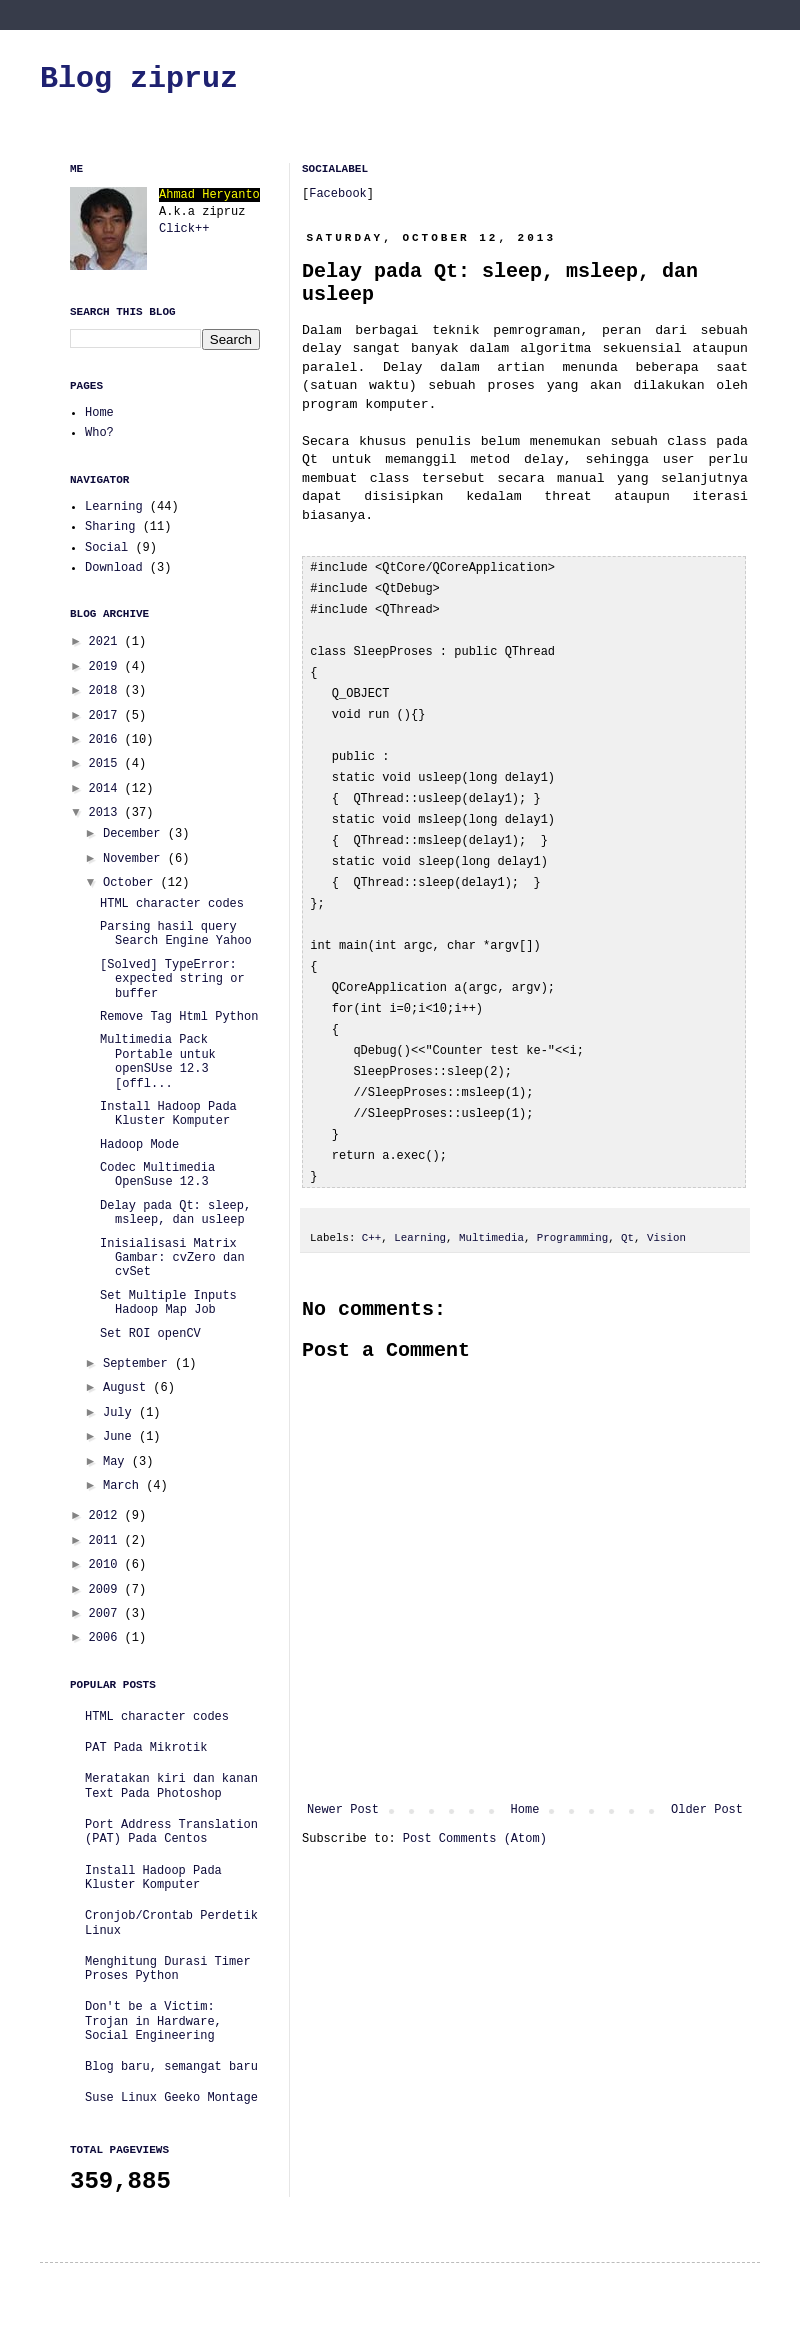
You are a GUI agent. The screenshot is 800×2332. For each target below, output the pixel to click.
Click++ (184, 229)
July (121, 1413)
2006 (107, 1638)
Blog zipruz (139, 79)
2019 (107, 667)
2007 (107, 1614)
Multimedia (491, 1208)
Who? (99, 433)
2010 (107, 1565)
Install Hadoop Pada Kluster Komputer (168, 1114)
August (128, 1388)
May (117, 1462)
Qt (627, 1208)
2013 (107, 813)
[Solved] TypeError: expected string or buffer (172, 979)
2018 (107, 691)
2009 (107, 1590)
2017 (107, 716)
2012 (107, 1516)
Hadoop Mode (139, 1145)
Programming (572, 1208)
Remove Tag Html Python (179, 1017)
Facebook (338, 194)
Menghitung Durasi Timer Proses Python (168, 1969)
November (135, 859)
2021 (107, 642)
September (139, 1364)
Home (525, 1780)
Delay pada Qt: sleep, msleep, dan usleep (175, 1213)
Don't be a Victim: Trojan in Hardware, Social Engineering (153, 2021)
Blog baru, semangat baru (171, 2067)
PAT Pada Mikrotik (146, 1748)
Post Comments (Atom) (475, 1809)
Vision (666, 1208)
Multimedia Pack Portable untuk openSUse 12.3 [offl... (158, 1061)
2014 (107, 789)
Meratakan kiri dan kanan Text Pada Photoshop (171, 1786)
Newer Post (343, 1780)
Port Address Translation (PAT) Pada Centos (171, 1832)
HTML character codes (172, 904)
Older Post (707, 1780)
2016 (107, 740)
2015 (107, 764)
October (132, 883)
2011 (107, 1541)
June (121, 1437)
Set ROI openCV (150, 1334)
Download (114, 568)
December (135, 834)
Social (106, 548)
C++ (371, 1208)
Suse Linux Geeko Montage (171, 2098)
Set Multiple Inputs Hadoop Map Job (168, 1303)
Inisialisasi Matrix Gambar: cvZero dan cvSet (172, 1258)
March (124, 1486)
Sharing (110, 527)
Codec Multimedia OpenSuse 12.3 (157, 1175)
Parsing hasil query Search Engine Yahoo (176, 934)
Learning (420, 1208)
